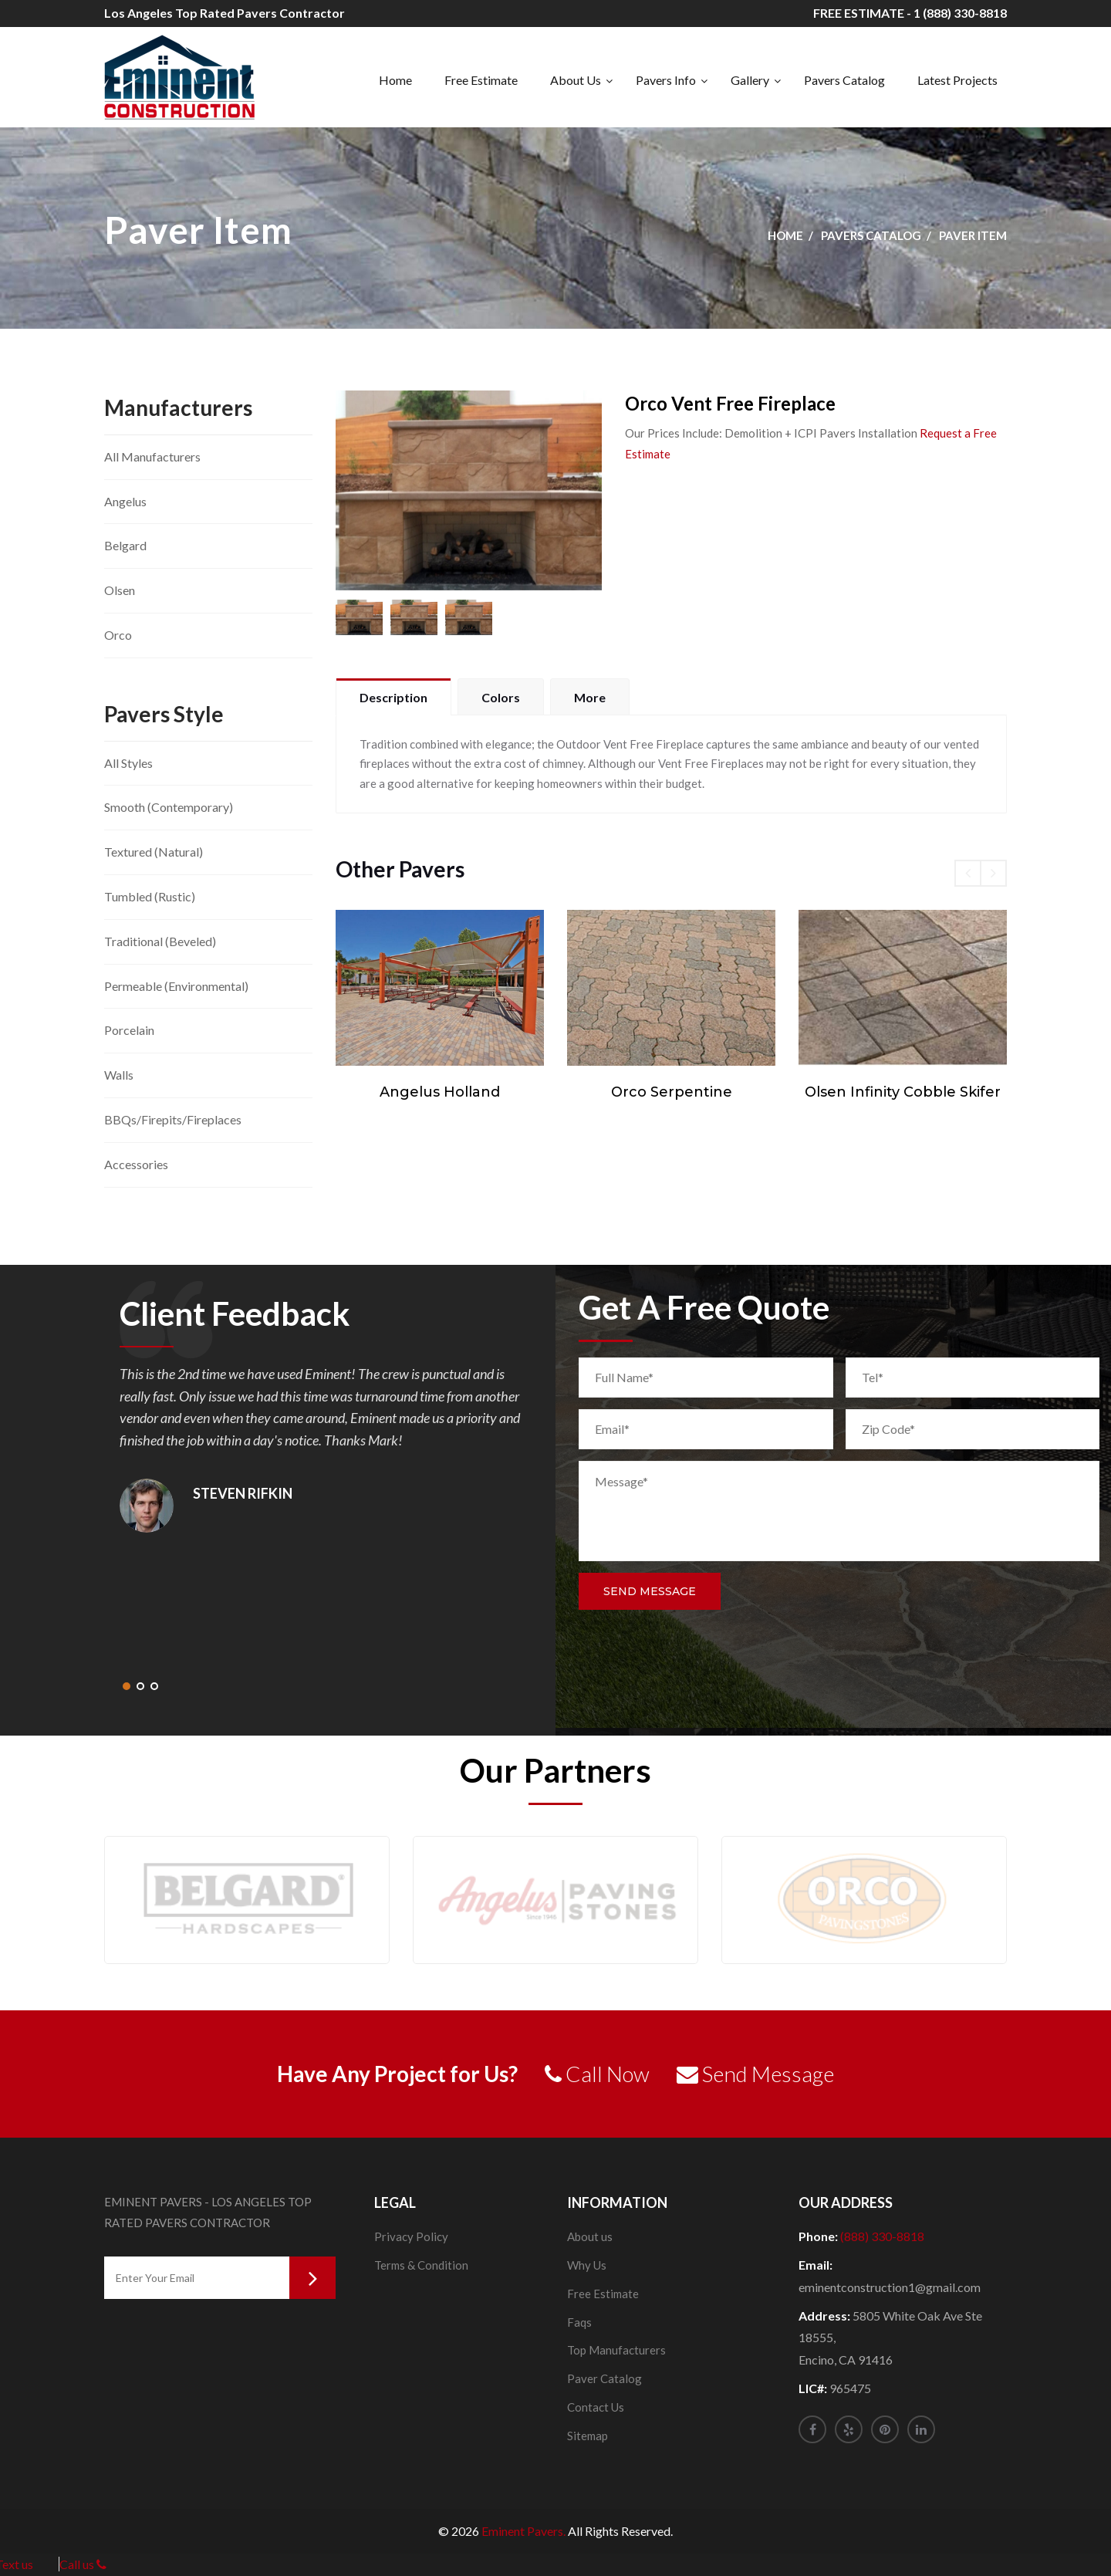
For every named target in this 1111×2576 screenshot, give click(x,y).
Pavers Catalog (844, 80)
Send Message (649, 1591)
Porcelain (129, 1030)
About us (590, 2236)
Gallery (750, 80)
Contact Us (595, 2407)
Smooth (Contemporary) (168, 807)
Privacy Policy (411, 2236)
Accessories (136, 1164)
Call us (82, 2564)
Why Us (586, 2265)
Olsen (119, 590)
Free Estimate (481, 80)
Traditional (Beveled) (160, 941)
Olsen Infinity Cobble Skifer (903, 1091)
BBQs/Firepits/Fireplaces (172, 1119)
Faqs (579, 2322)
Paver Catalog (604, 2378)
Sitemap (587, 2435)
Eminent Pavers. (523, 2531)
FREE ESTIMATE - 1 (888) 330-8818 (910, 12)
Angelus (125, 501)
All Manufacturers (152, 456)
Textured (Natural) (153, 851)
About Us (575, 80)
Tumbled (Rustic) (149, 896)
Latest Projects (957, 80)
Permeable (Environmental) (176, 986)
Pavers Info (666, 80)
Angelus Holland (440, 1091)
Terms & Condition (421, 2265)
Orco (118, 634)
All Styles (128, 763)
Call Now (597, 2073)
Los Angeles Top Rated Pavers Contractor (224, 12)
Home (395, 80)
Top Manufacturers (616, 2350)
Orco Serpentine (671, 1091)
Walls (118, 1074)
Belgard (125, 545)
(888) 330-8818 (882, 2236)
